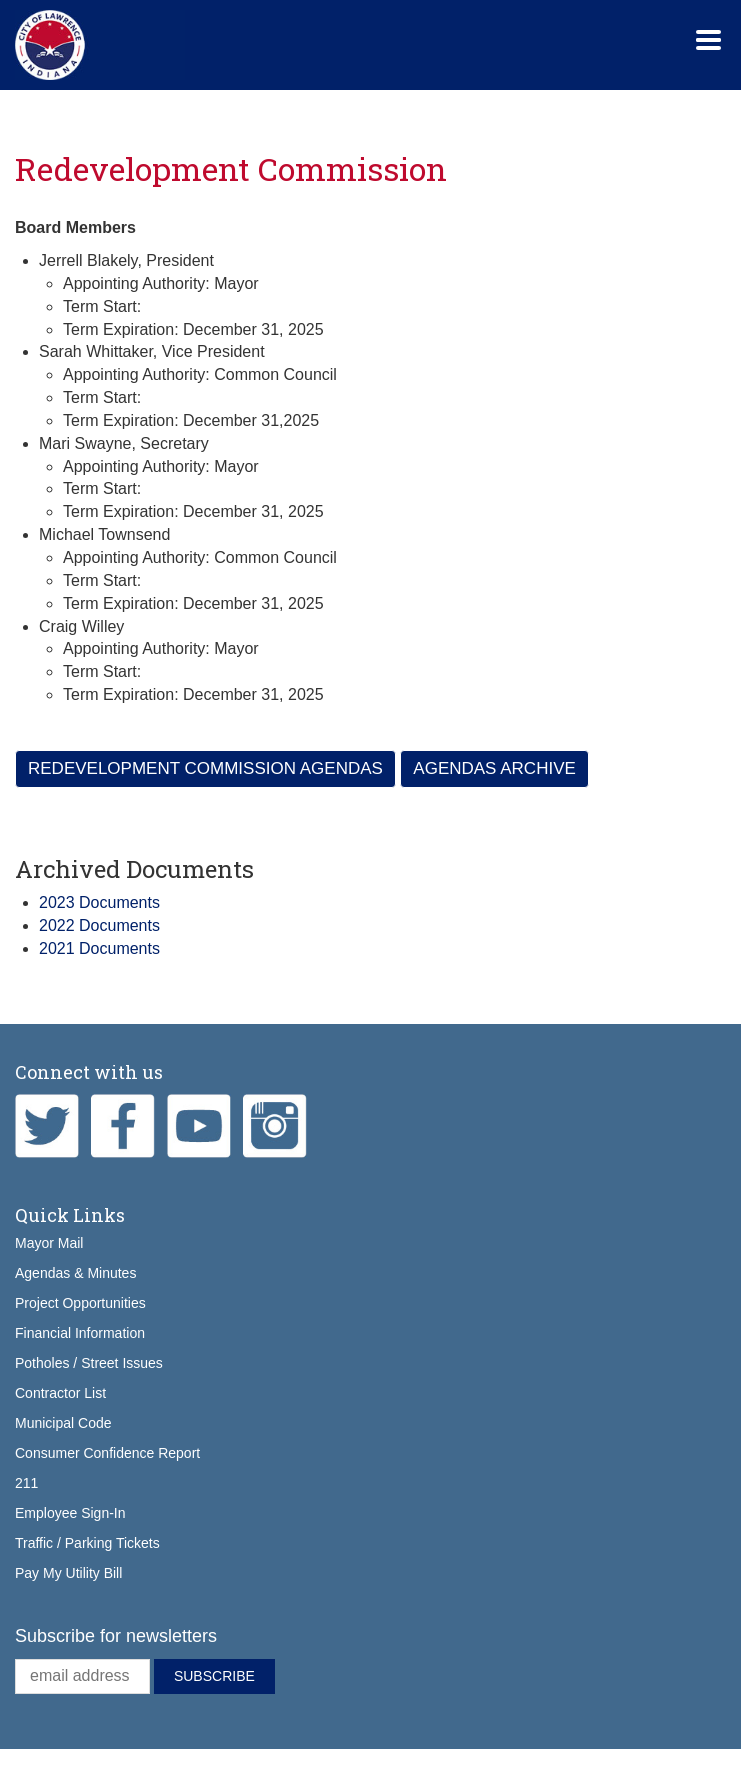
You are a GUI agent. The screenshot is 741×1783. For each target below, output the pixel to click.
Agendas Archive (494, 768)
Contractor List (60, 1393)
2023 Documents (99, 902)
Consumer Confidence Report (107, 1453)
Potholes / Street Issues (89, 1363)
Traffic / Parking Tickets (87, 1543)
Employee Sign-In (70, 1513)
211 (26, 1483)
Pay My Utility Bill (68, 1573)
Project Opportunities (80, 1303)
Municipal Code (63, 1423)
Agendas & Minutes (75, 1273)
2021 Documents (99, 948)
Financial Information (80, 1333)
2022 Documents (99, 925)
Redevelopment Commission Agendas (205, 768)
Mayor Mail (49, 1243)
